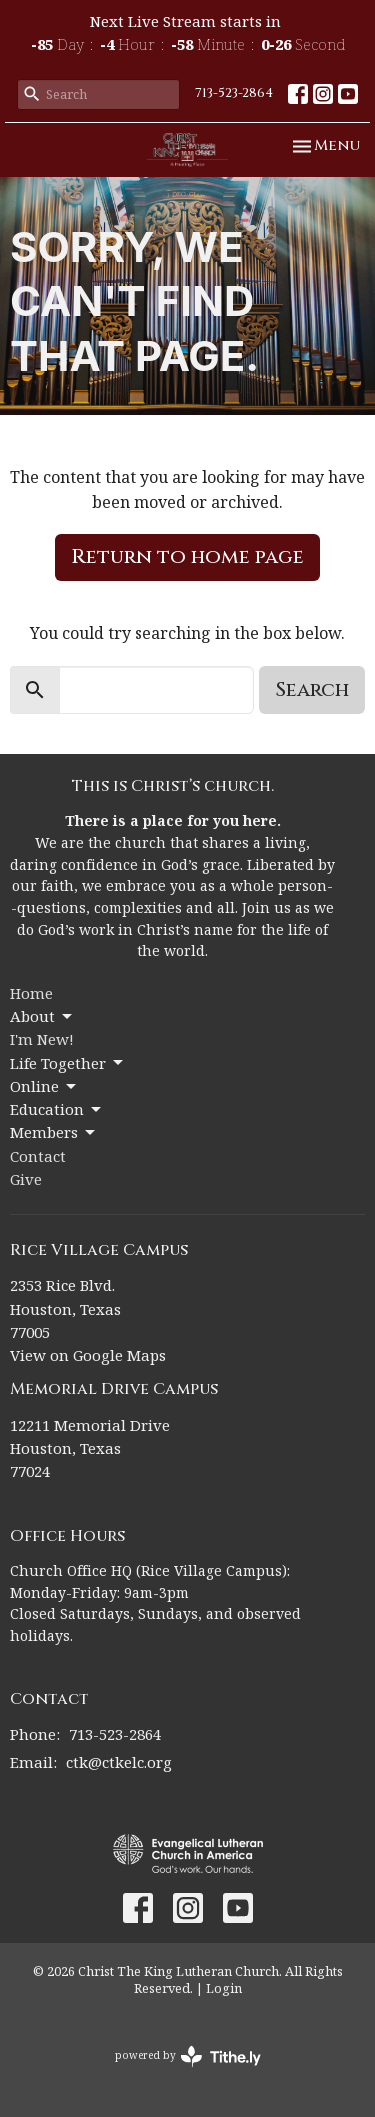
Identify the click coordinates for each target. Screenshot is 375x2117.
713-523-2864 (234, 93)
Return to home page (187, 556)
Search (312, 689)
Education (57, 1109)
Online (44, 1086)
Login (224, 1988)
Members (54, 1132)
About (42, 1016)
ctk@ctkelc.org (119, 1762)
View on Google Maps (88, 1355)
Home (31, 993)
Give (26, 1179)
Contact (38, 1156)
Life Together (68, 1063)
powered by (188, 2056)
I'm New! (42, 1039)
